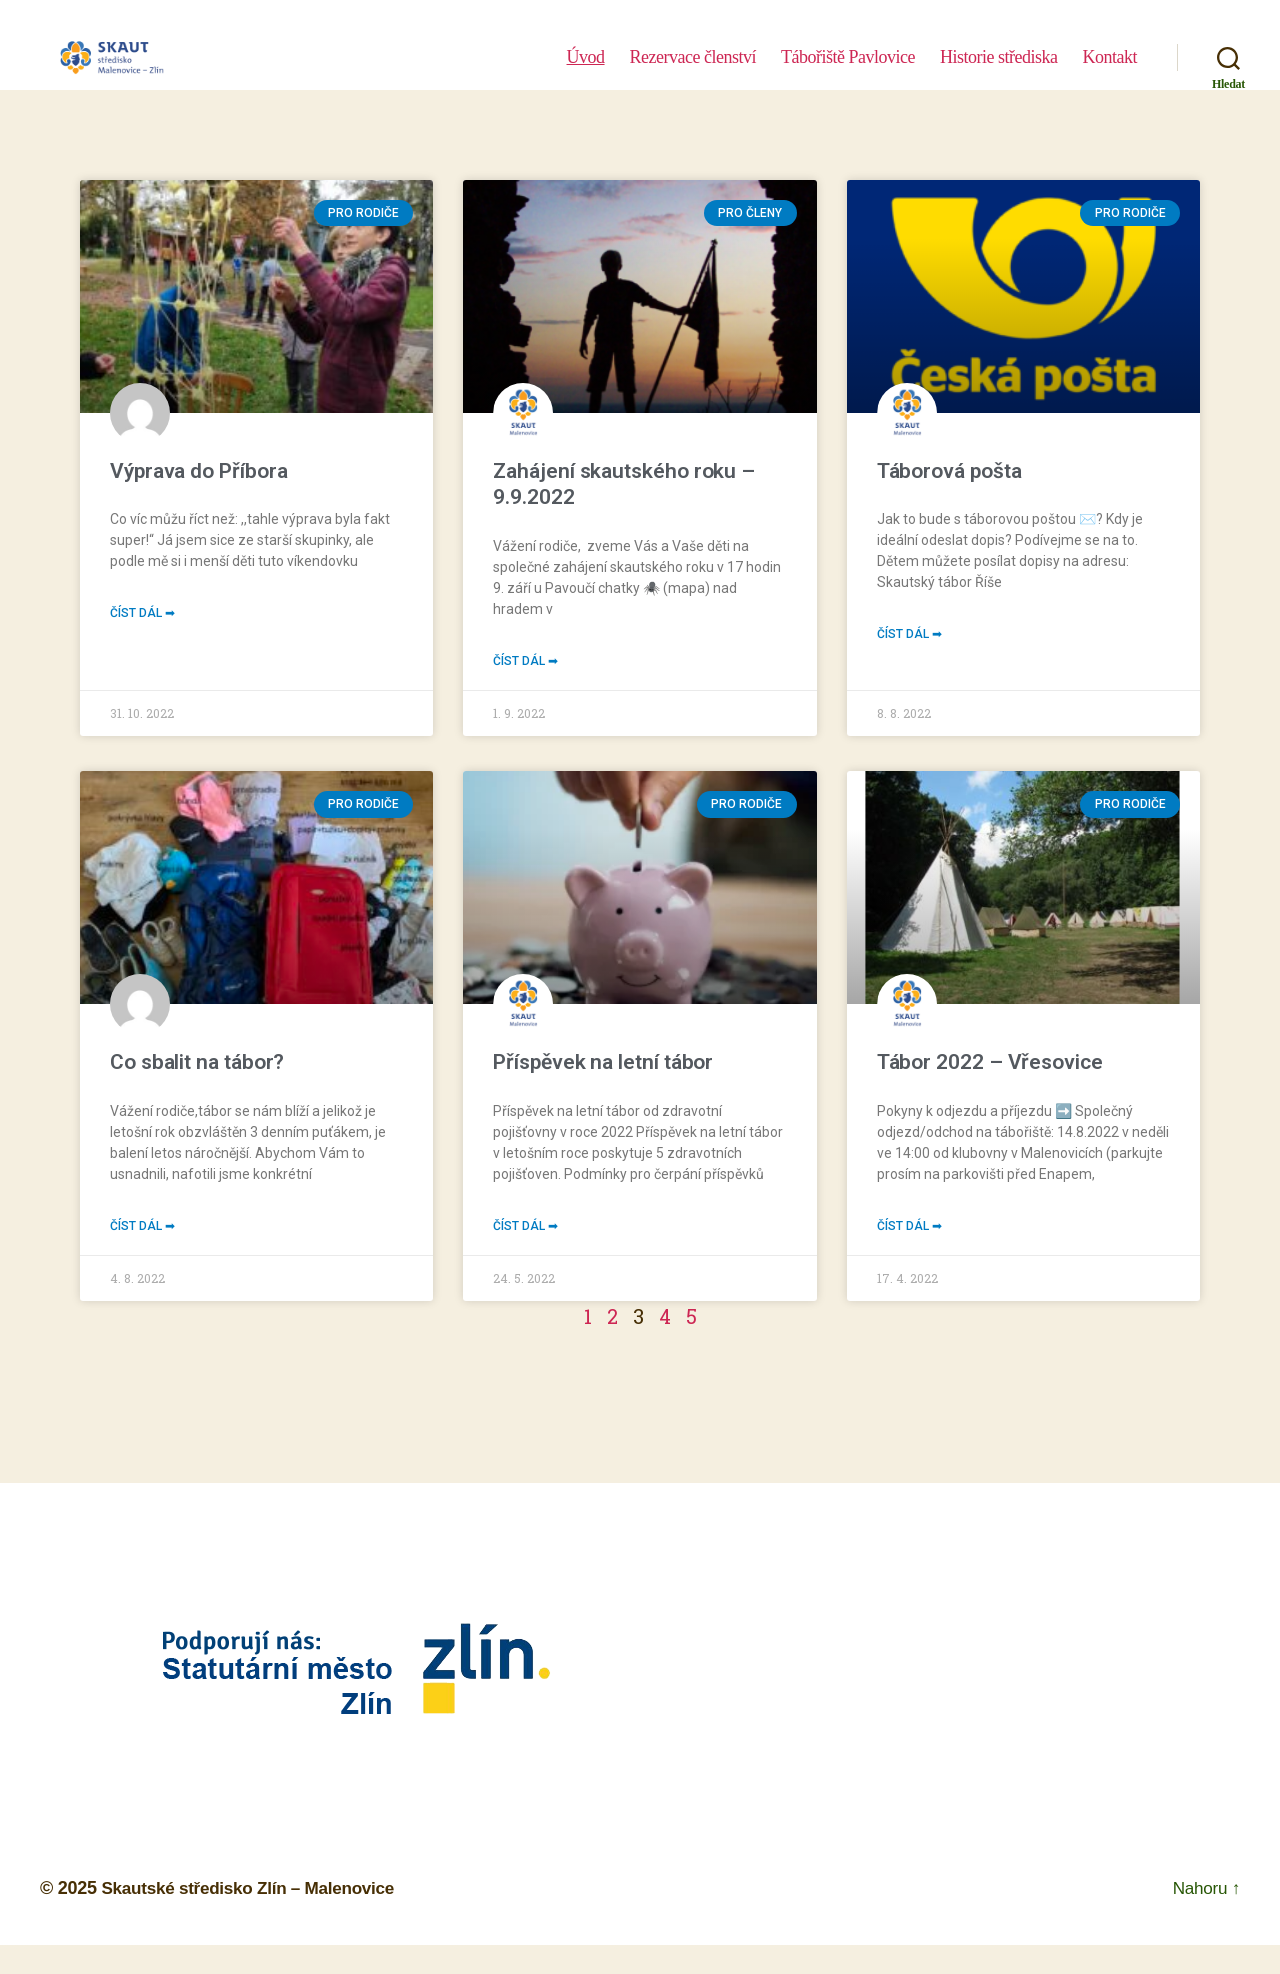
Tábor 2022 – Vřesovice (990, 1064)
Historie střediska (999, 72)
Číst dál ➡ (142, 615)
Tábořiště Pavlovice (848, 72)
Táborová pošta (949, 471)
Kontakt (1109, 72)
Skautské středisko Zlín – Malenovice (255, 1892)
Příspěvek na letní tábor (603, 1064)
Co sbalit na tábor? (197, 1064)
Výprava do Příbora (199, 471)
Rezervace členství (693, 72)
